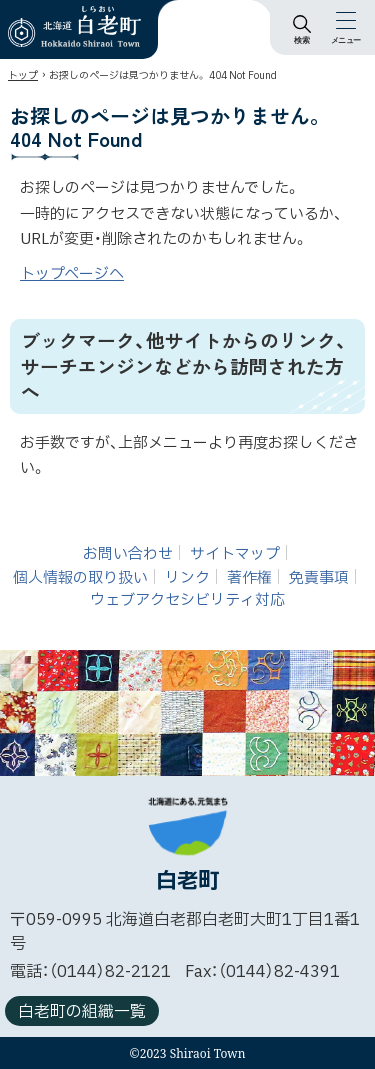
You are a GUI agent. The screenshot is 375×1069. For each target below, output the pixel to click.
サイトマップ (235, 553)
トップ (23, 75)
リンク (187, 577)
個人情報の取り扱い (80, 577)
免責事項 (319, 577)
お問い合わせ (128, 553)
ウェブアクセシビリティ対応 (187, 600)
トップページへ (72, 274)
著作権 (249, 577)
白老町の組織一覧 (82, 1012)
